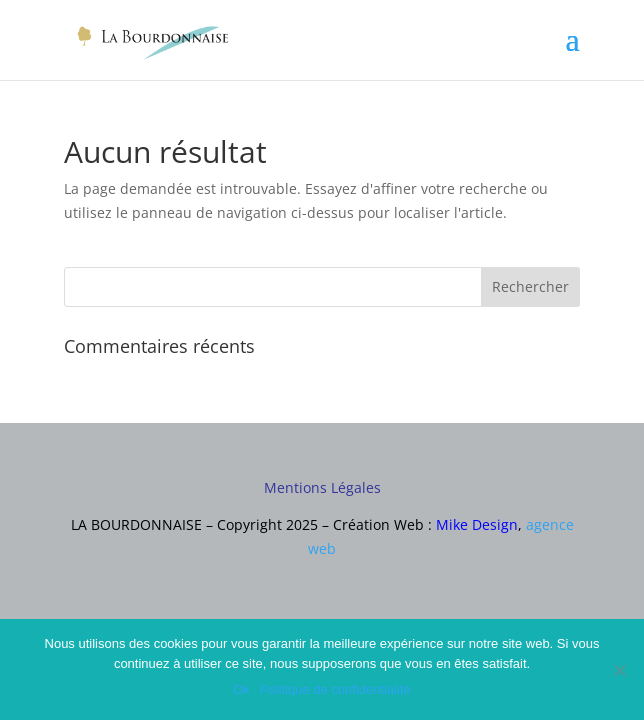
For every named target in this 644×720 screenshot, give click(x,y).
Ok (241, 689)
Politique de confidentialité (335, 689)
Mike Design (477, 524)
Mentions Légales (322, 487)
